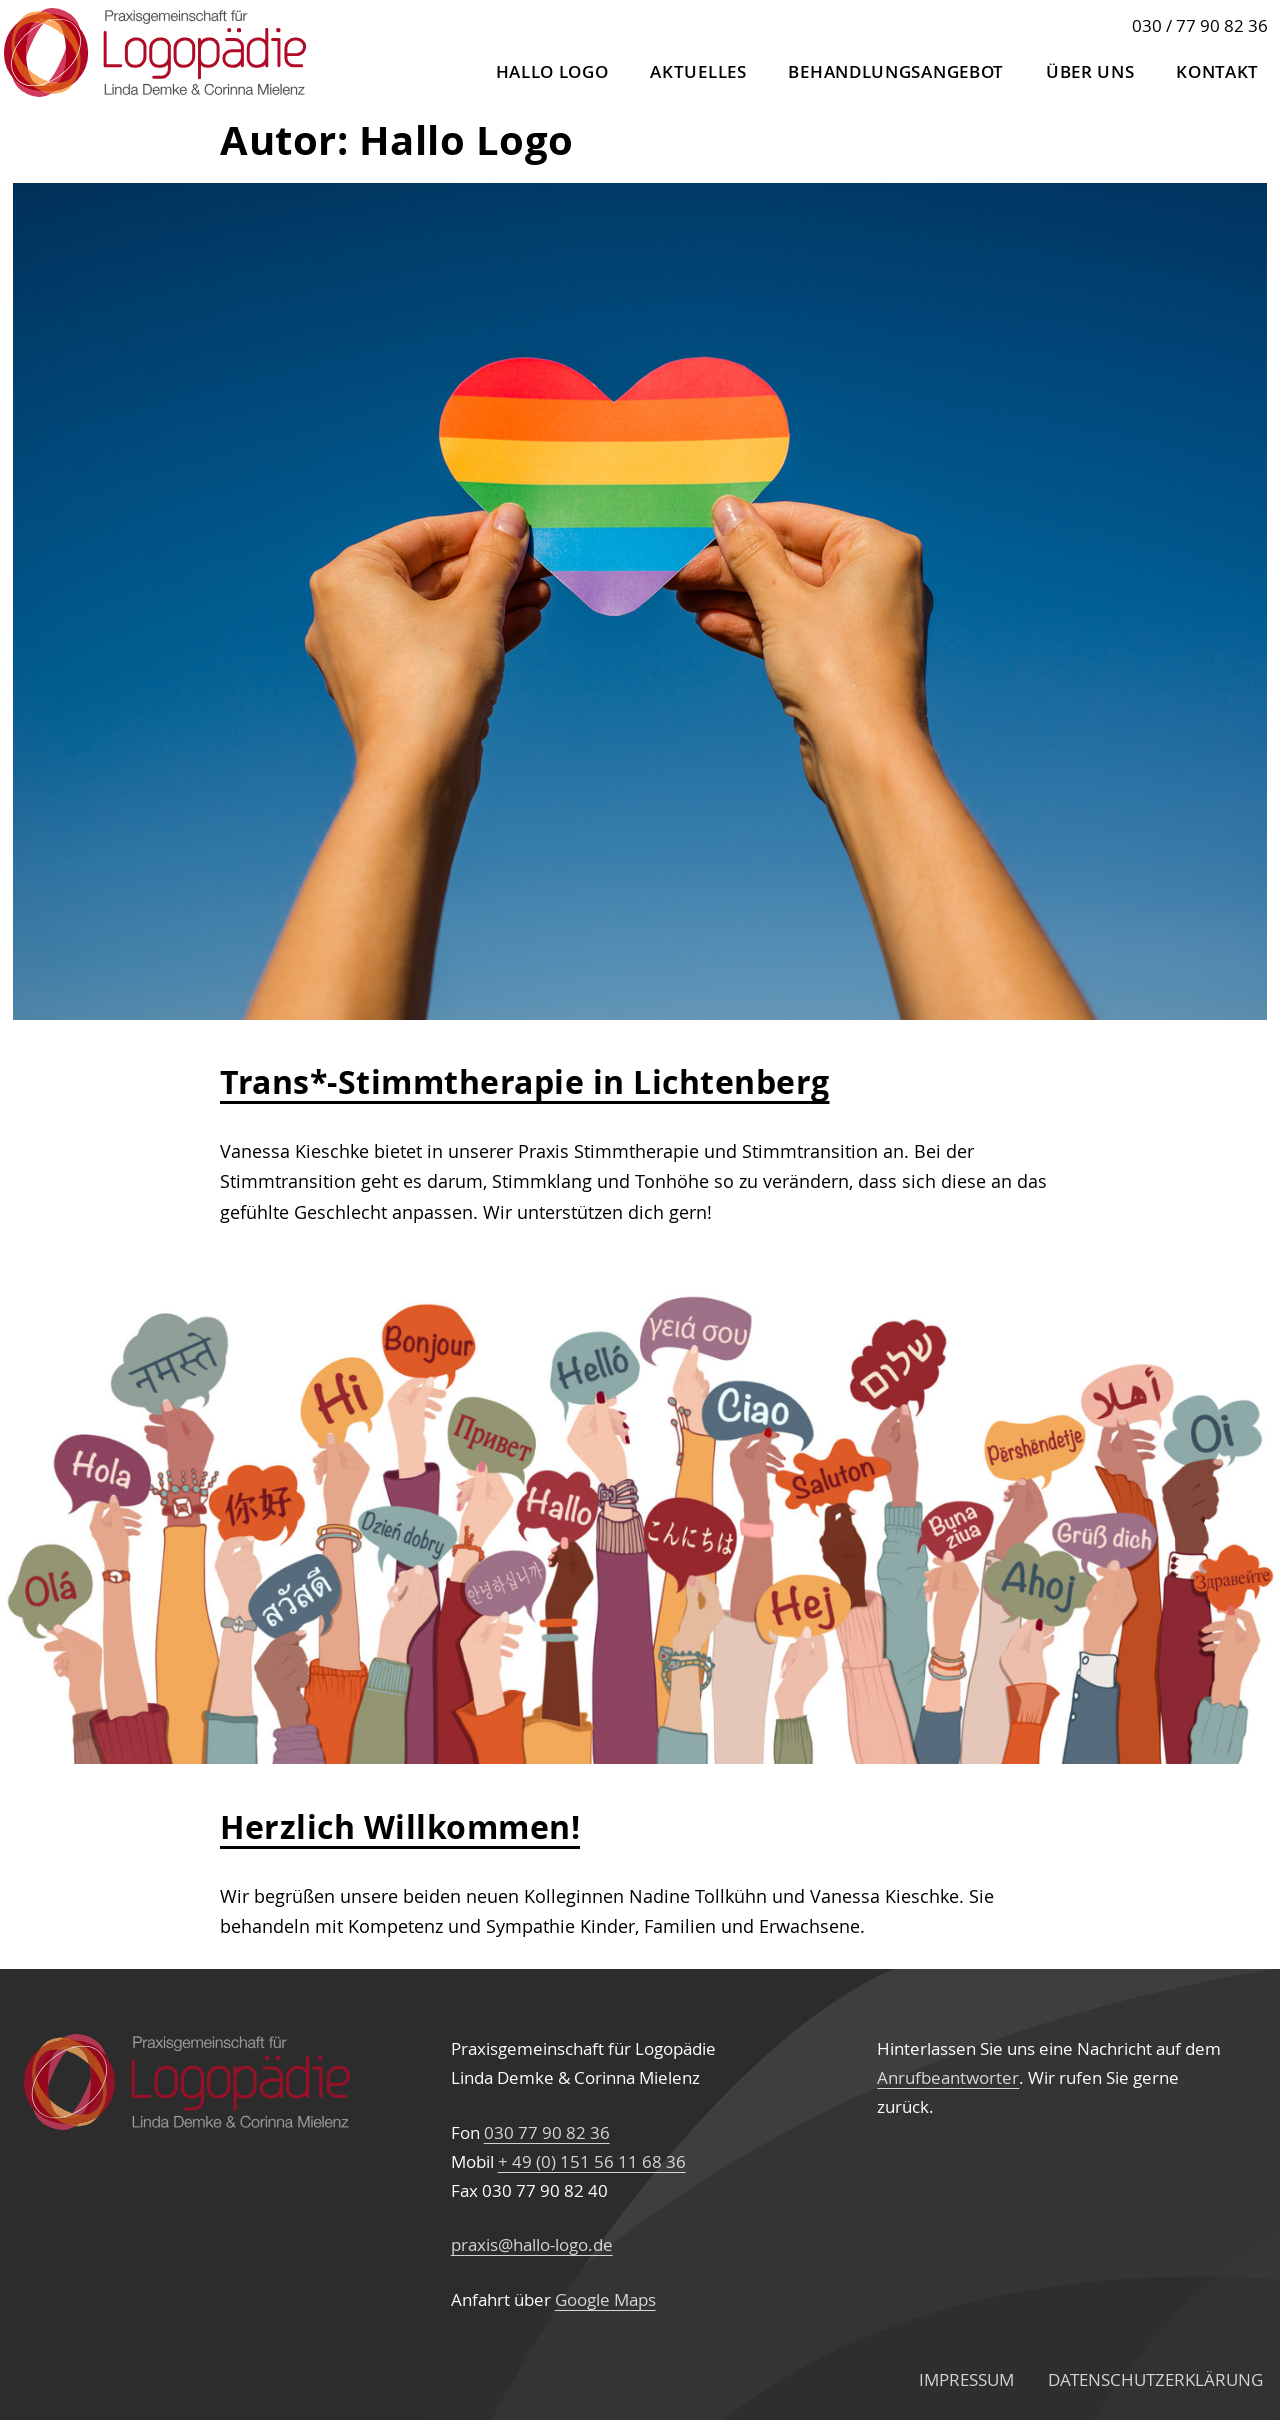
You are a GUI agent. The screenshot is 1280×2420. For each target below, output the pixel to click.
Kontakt (1217, 71)
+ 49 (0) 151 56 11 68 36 (592, 2161)
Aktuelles (698, 71)
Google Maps (605, 2299)
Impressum (966, 2379)
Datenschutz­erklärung (1155, 2379)
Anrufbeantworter (948, 2077)
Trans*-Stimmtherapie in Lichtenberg (525, 1082)
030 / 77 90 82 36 (1200, 25)
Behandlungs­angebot (896, 71)
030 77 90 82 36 (547, 2132)
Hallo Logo (552, 71)
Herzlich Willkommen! (400, 1827)
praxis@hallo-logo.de (532, 2244)
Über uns (1090, 71)
